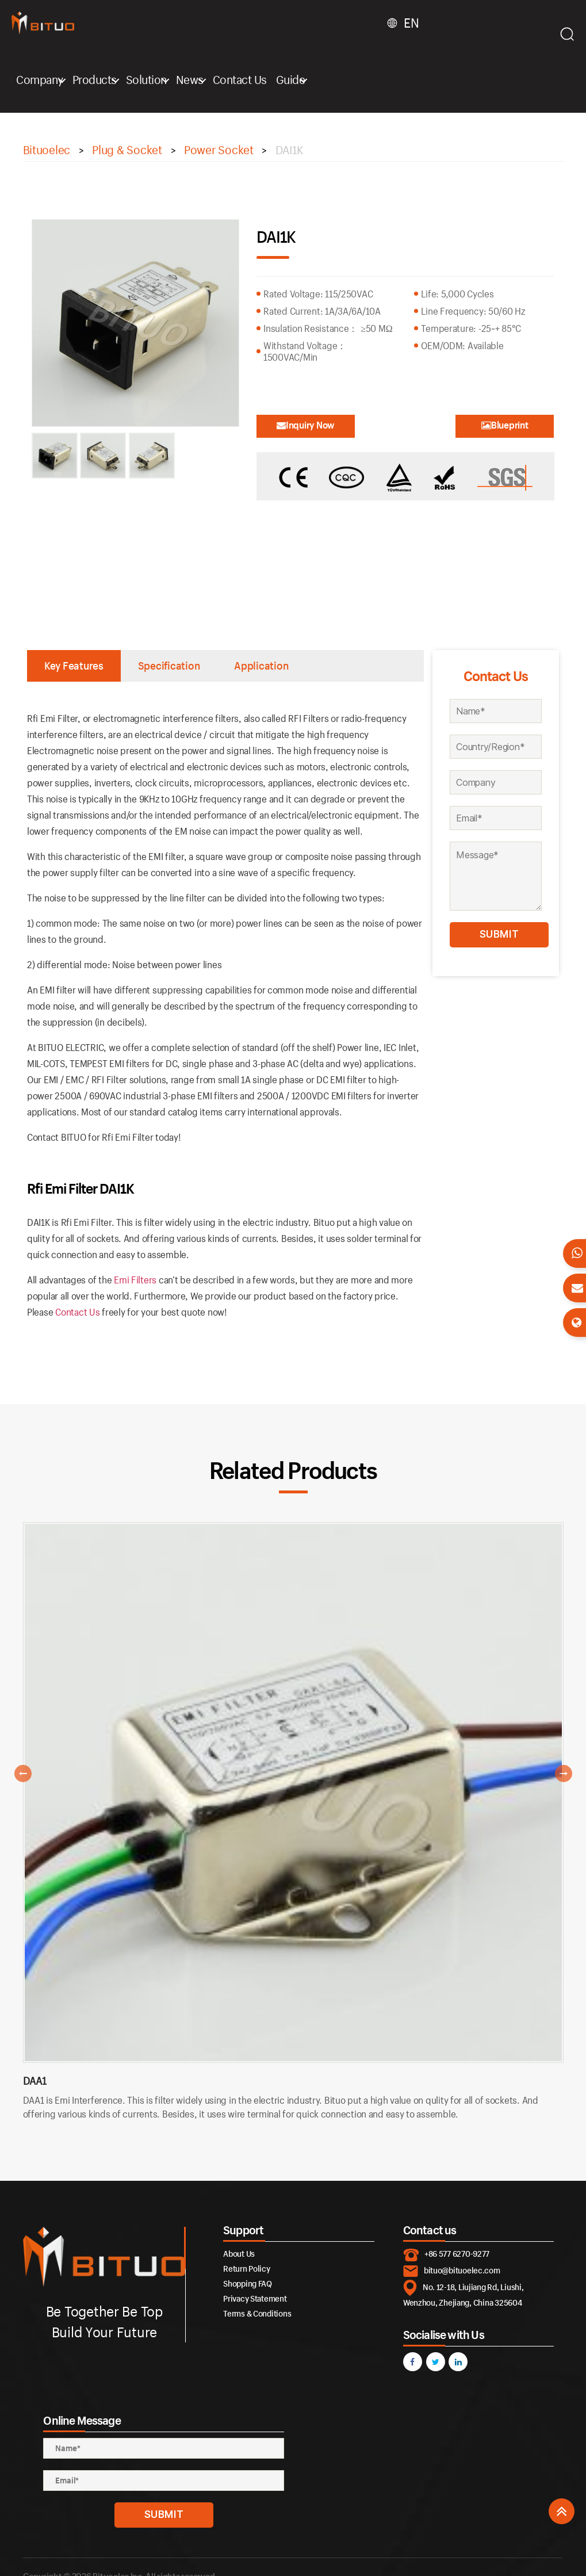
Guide (290, 79)
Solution (146, 79)
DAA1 (35, 2081)
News (190, 79)
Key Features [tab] (74, 665)
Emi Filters (135, 1280)
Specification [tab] (169, 665)
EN (411, 23)
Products (94, 79)
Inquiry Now (306, 425)
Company (39, 79)
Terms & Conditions (257, 2313)
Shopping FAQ (247, 2283)
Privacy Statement (254, 2298)
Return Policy (246, 2268)
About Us (239, 2253)
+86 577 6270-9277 (456, 2253)
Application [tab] (261, 665)
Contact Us (240, 79)
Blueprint (504, 425)
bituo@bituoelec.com (462, 2270)
